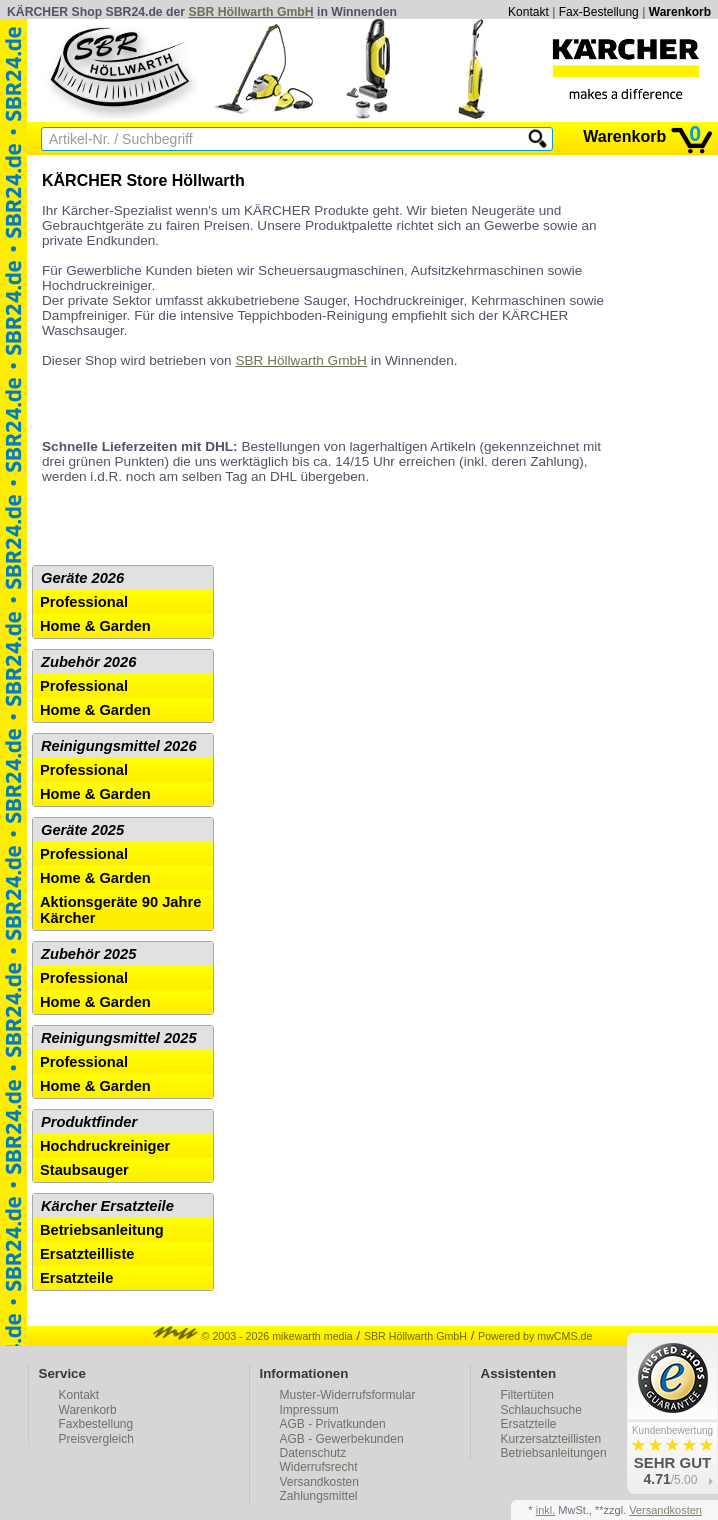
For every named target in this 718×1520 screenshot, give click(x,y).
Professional (84, 602)
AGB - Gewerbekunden (342, 1439)
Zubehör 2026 (88, 662)
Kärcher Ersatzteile (107, 1206)
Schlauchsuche (541, 1410)
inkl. (546, 1510)
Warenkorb (680, 12)
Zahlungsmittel (319, 1496)
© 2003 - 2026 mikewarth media (253, 1336)
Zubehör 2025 (88, 954)
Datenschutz (313, 1453)
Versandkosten (319, 1482)
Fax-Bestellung (599, 12)
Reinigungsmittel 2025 (119, 1038)
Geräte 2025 (82, 830)
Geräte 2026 (82, 578)
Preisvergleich (96, 1439)
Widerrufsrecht (319, 1467)
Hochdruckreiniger (105, 1146)
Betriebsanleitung (102, 1230)
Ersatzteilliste (87, 1254)
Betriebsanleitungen (554, 1453)
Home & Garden (95, 626)
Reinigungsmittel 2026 (119, 746)
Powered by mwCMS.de (535, 1336)
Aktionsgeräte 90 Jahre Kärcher (120, 910)
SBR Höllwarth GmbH (251, 12)
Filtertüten (527, 1395)
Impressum (309, 1410)
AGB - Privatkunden (333, 1424)
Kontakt (528, 12)
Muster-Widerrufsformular (348, 1395)
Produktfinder (89, 1122)
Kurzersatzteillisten (551, 1439)
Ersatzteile (76, 1278)
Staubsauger (84, 1170)
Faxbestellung (96, 1424)
